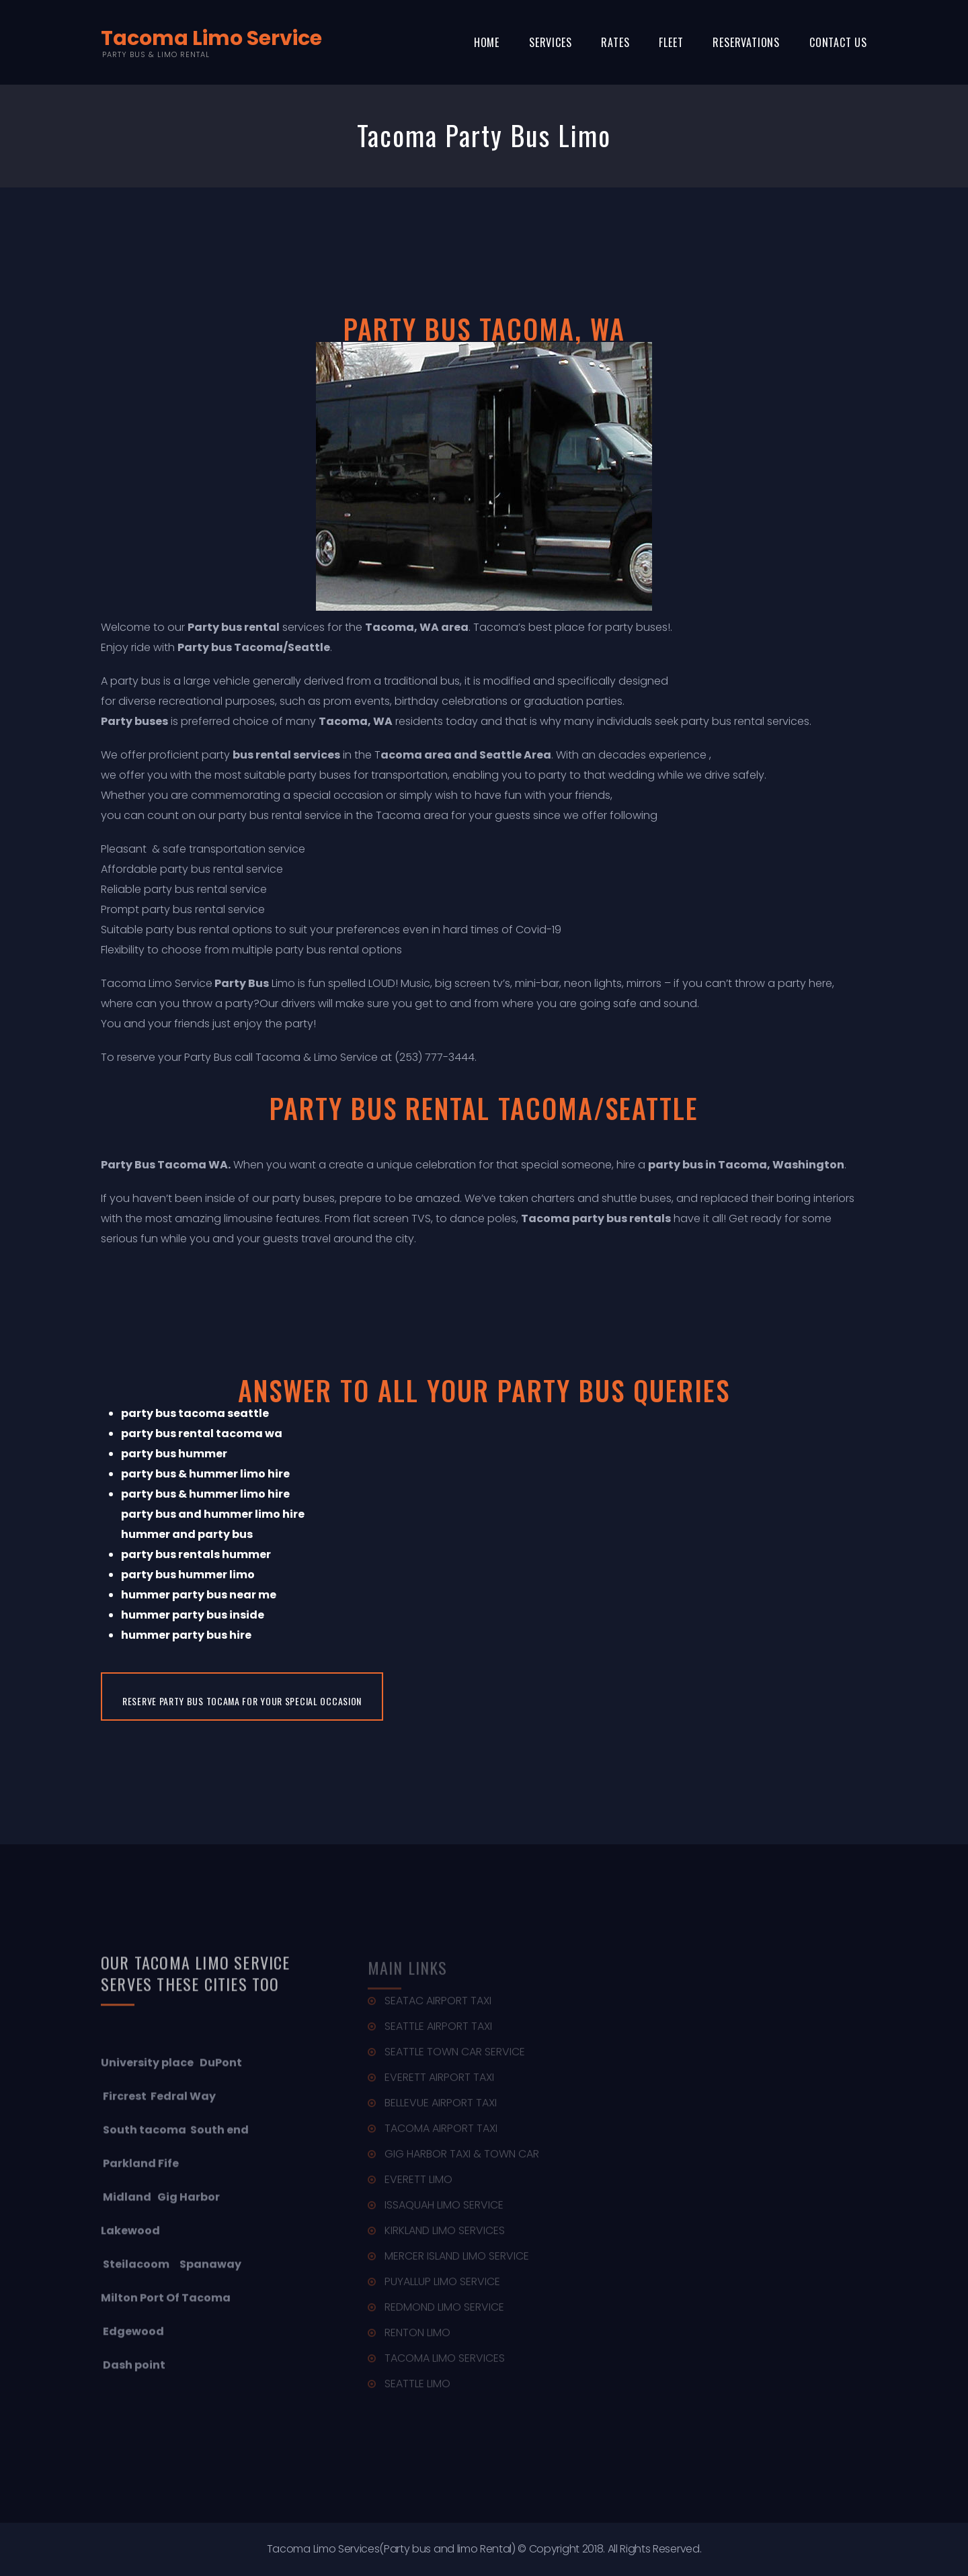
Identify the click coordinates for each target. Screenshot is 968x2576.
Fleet (671, 42)
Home (486, 42)
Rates (615, 42)
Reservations (746, 42)
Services (550, 42)
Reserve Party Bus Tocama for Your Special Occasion (242, 1701)
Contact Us (838, 42)
